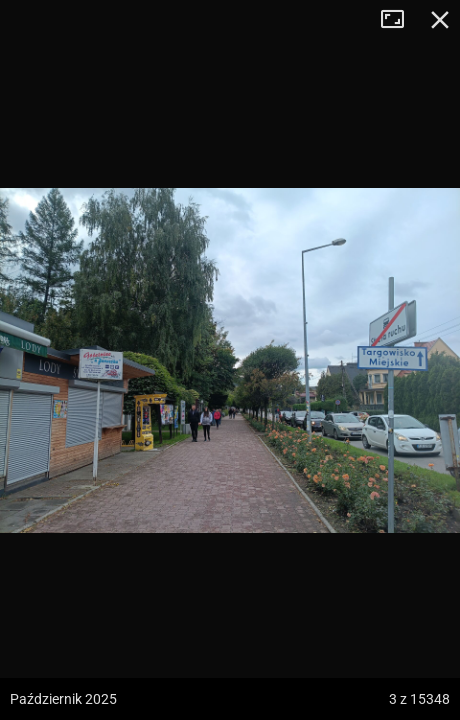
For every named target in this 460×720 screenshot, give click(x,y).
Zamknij (440, 20)
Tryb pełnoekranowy (400, 20)
